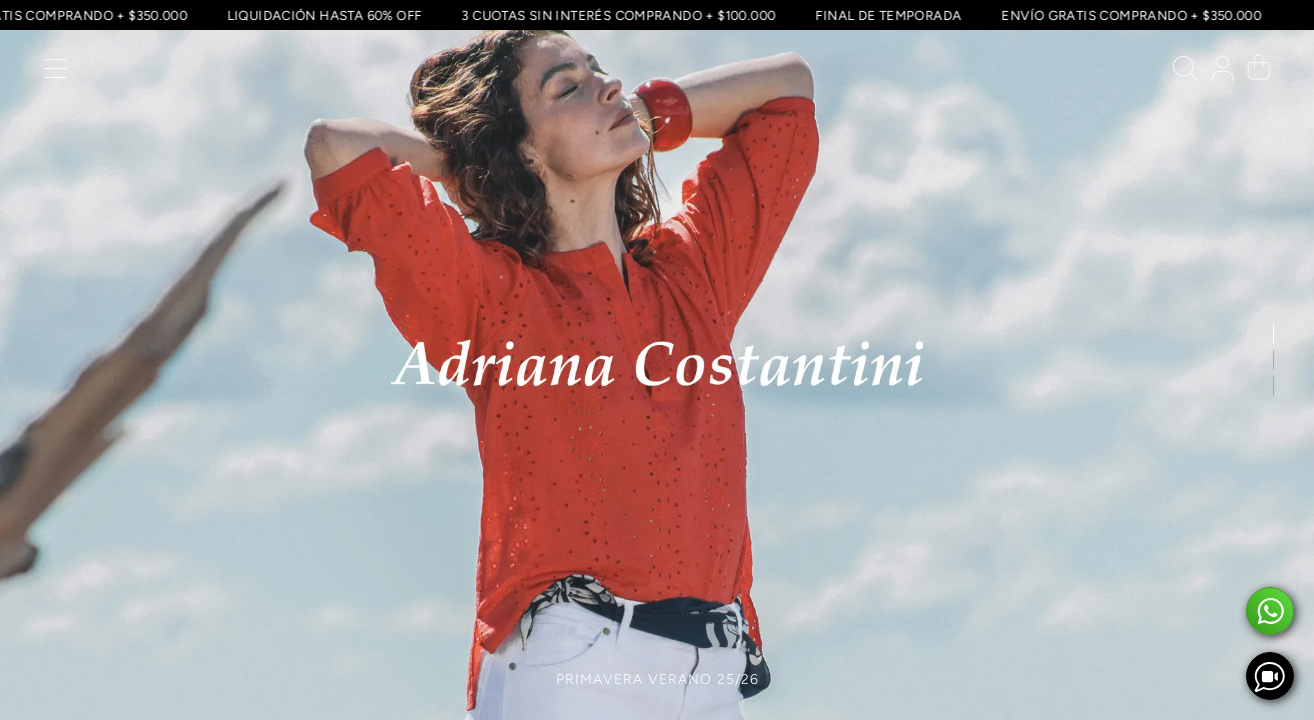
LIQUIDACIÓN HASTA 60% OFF (323, 15)
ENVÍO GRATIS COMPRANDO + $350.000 (1131, 15)
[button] (55, 73)
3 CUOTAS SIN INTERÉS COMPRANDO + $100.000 (618, 15)
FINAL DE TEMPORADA (888, 15)
